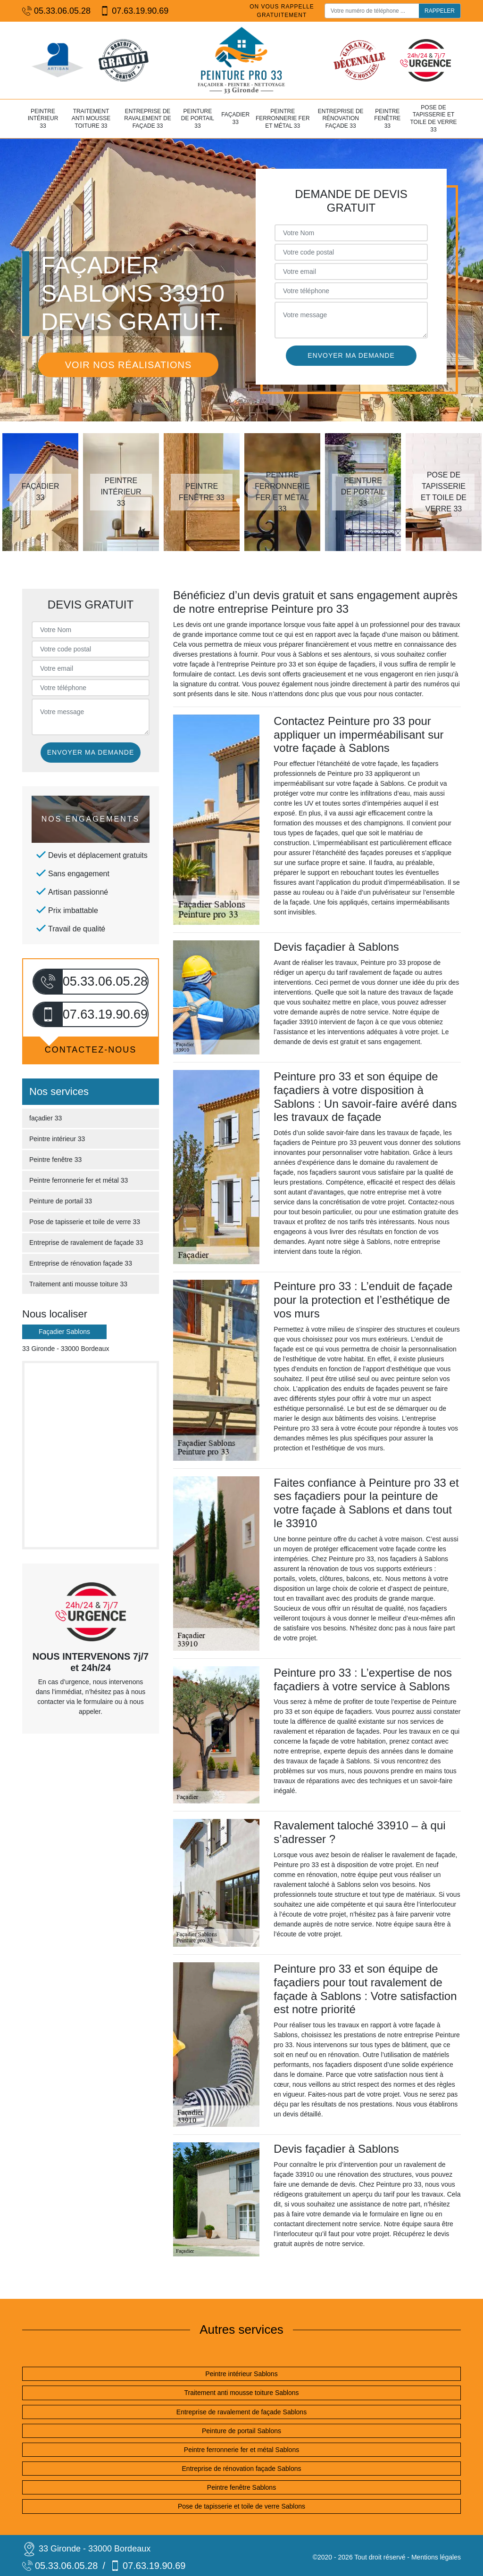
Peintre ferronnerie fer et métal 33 (283, 118)
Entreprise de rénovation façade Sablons (241, 2468)
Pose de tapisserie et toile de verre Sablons (241, 2506)
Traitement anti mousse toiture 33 (91, 118)
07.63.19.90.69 (134, 11)
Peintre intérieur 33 (43, 118)
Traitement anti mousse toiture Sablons (241, 2392)
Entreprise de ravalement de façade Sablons (241, 2412)
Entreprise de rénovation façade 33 (341, 118)
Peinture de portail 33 (197, 118)
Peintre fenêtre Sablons (241, 2487)
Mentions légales (436, 2557)
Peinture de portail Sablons (241, 2431)
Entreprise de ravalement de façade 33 (147, 118)
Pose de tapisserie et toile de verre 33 (433, 118)
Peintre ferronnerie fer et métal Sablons (241, 2449)
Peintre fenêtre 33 (387, 118)
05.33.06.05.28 (56, 11)
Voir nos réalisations (128, 365)
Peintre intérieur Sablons (241, 2374)
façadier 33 (235, 118)
